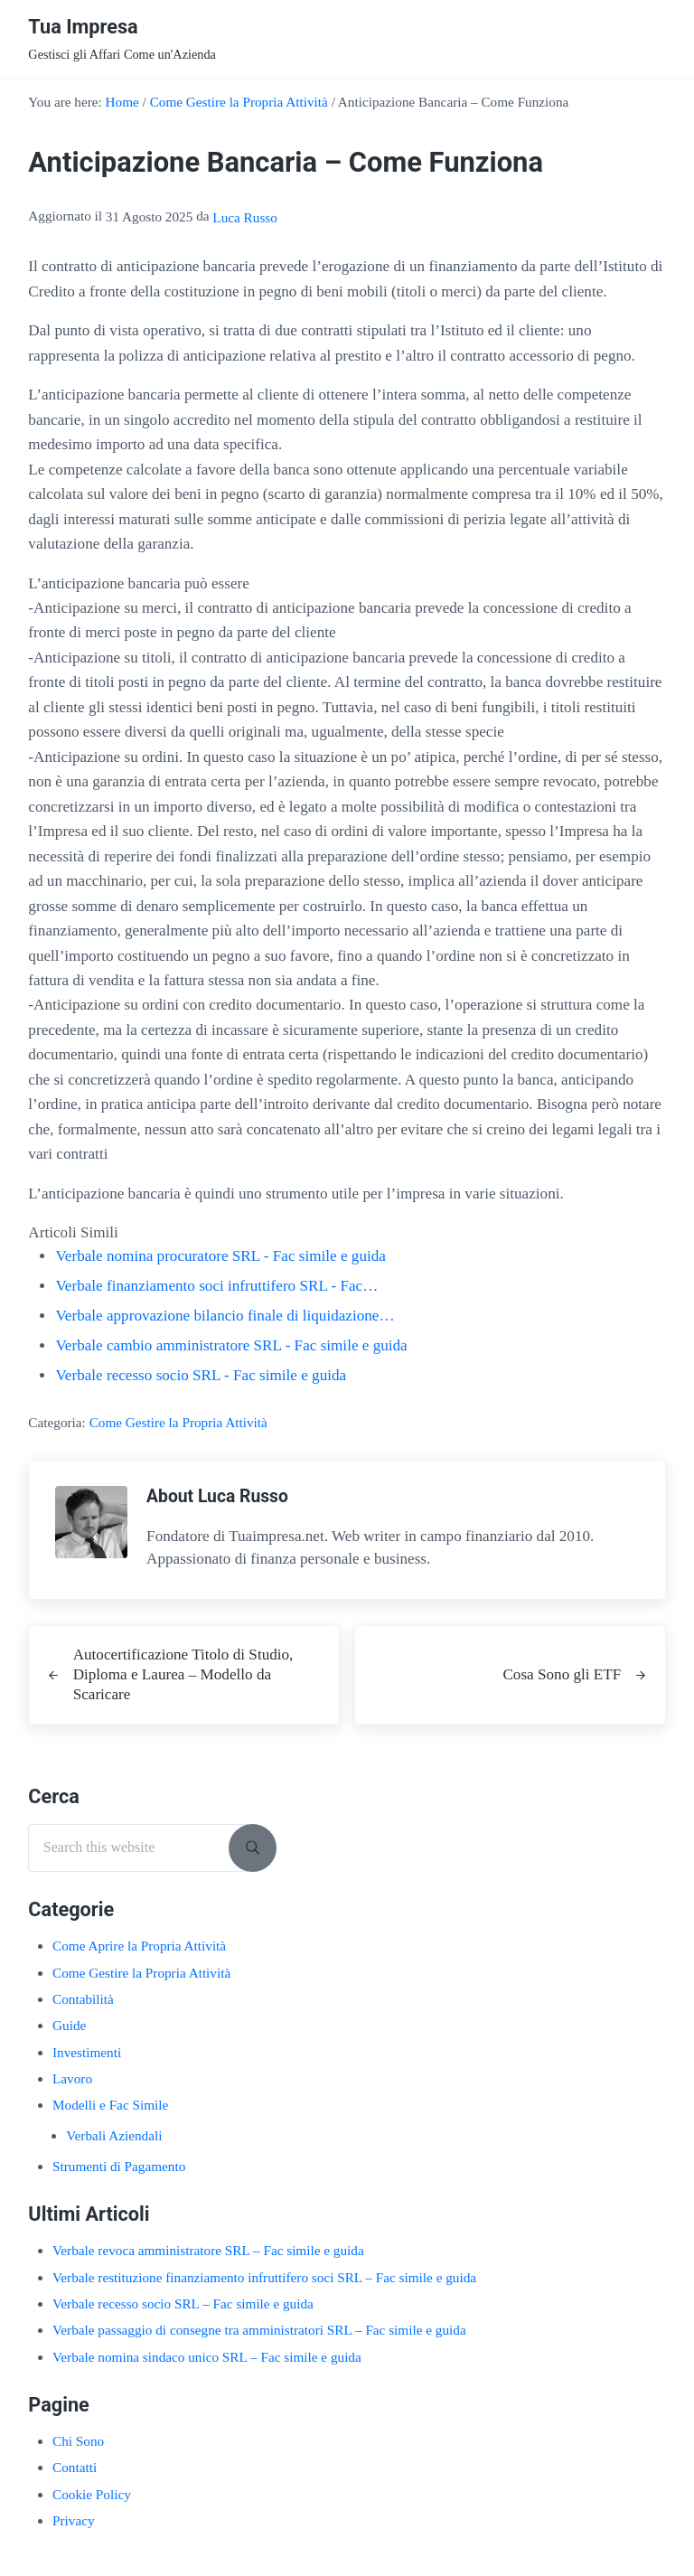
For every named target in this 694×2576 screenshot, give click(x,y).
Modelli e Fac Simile (110, 2104)
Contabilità (83, 1999)
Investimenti (86, 2052)
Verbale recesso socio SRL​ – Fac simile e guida (183, 2303)
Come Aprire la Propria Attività (139, 1945)
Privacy (73, 2520)
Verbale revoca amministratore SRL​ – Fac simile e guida (208, 2250)
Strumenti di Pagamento (118, 2166)
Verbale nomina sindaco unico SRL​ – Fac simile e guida (206, 2356)
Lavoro (72, 2078)
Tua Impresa (82, 26)
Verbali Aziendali (114, 2135)
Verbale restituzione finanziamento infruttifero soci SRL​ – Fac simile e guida (264, 2277)
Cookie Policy (91, 2494)
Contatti (74, 2467)
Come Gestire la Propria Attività (178, 1422)
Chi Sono (78, 2441)
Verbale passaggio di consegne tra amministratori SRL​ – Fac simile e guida (259, 2329)
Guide (69, 2025)
